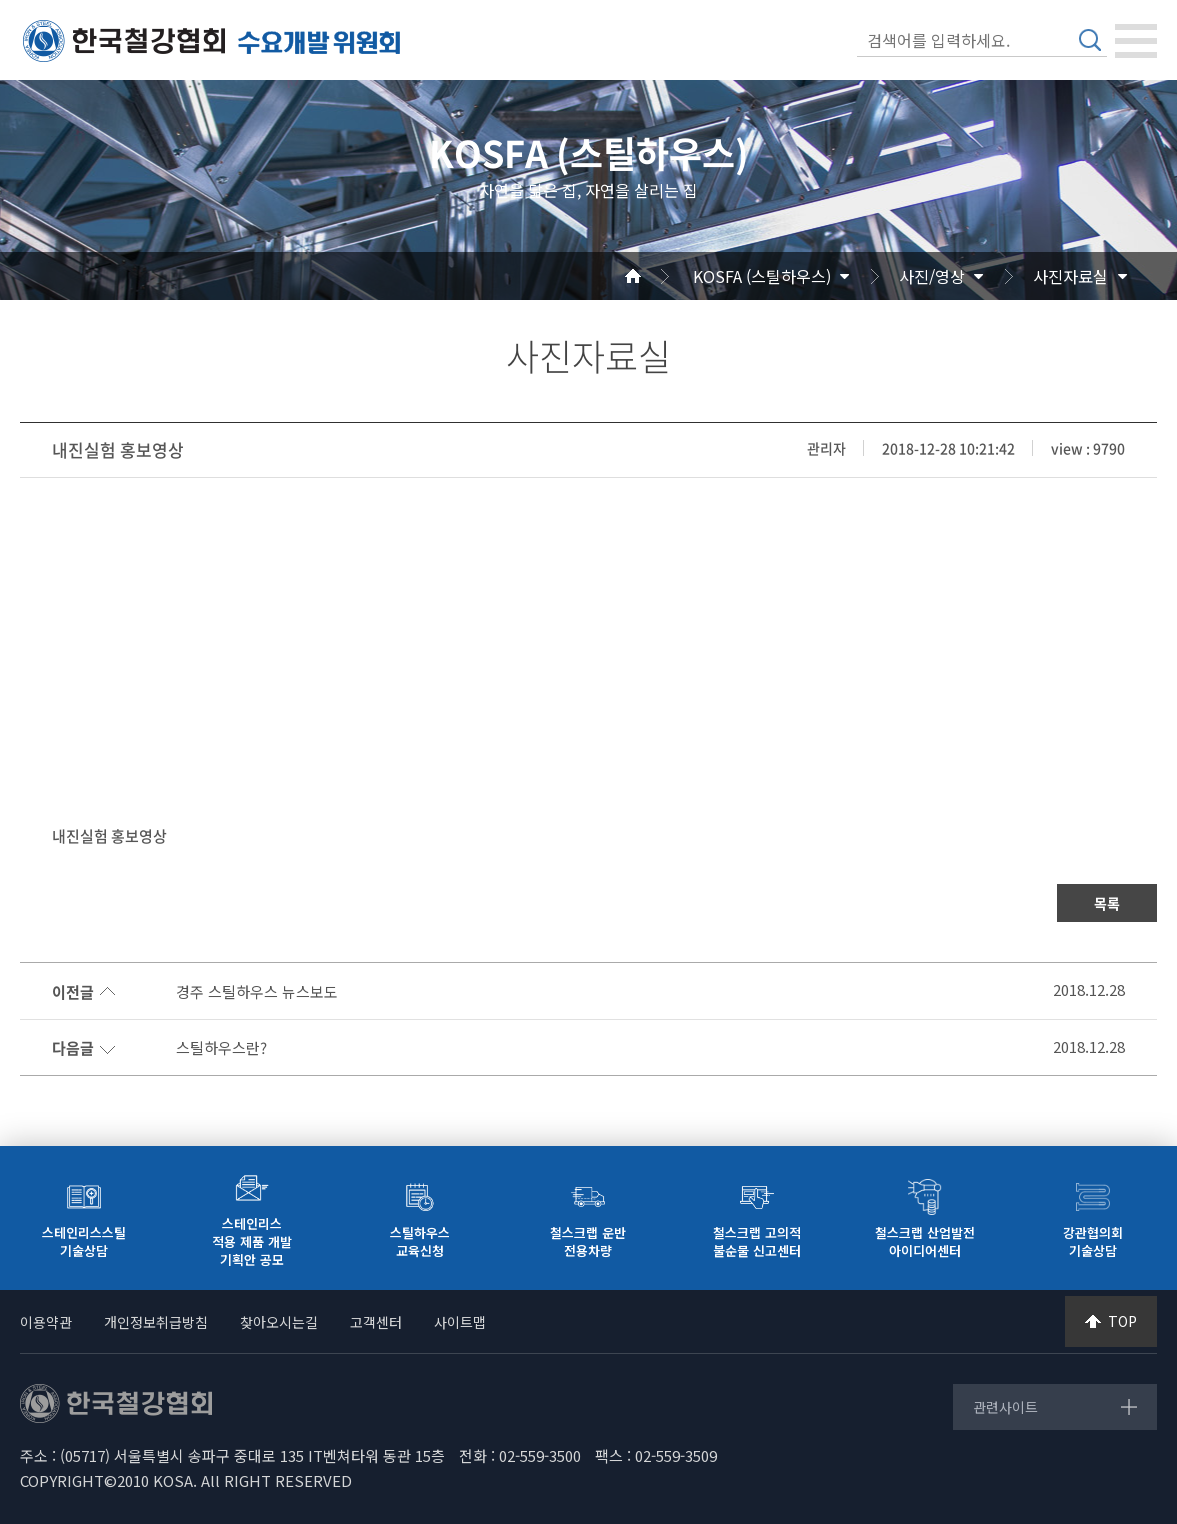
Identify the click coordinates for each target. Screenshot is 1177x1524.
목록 (1107, 903)
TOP (1122, 1321)
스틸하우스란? (221, 1048)
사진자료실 (1070, 276)
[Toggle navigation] (1136, 41)
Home (657, 276)
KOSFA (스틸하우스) (762, 276)
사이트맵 (460, 1322)
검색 (1090, 40)
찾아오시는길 (279, 1322)
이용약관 (46, 1322)
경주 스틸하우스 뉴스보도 (257, 992)
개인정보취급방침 (156, 1322)
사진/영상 (932, 276)
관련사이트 (1005, 1407)
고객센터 (376, 1322)
